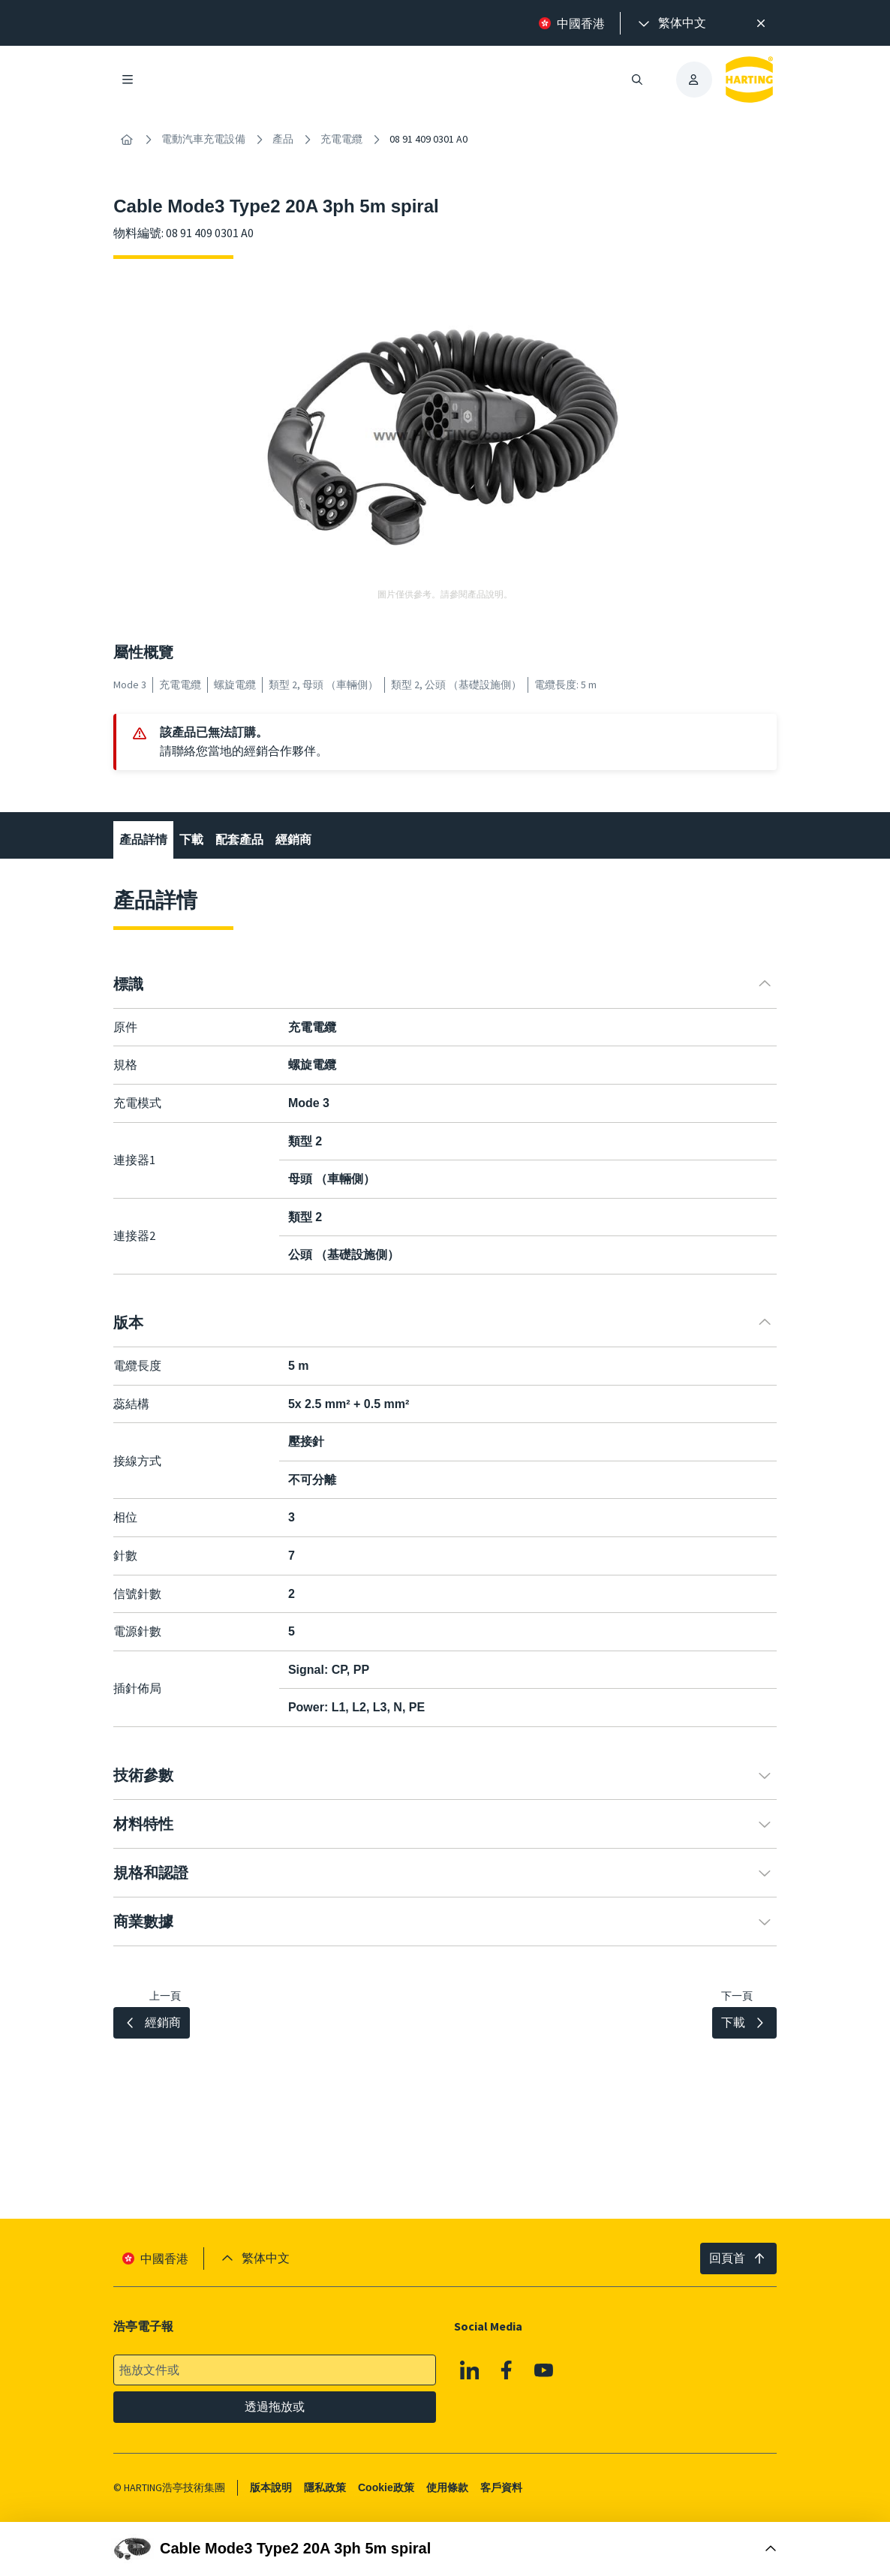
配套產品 (239, 839)
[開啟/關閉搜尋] (637, 80)
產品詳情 (143, 839)
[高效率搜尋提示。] (761, 23)
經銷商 (293, 839)
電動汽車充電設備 (203, 139)
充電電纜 (341, 139)
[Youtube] (544, 2370)
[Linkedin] (470, 2370)
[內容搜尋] (126, 139)
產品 (282, 139)
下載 (191, 839)
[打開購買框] (445, 2549)
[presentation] (671, 23)
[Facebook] (507, 2370)
